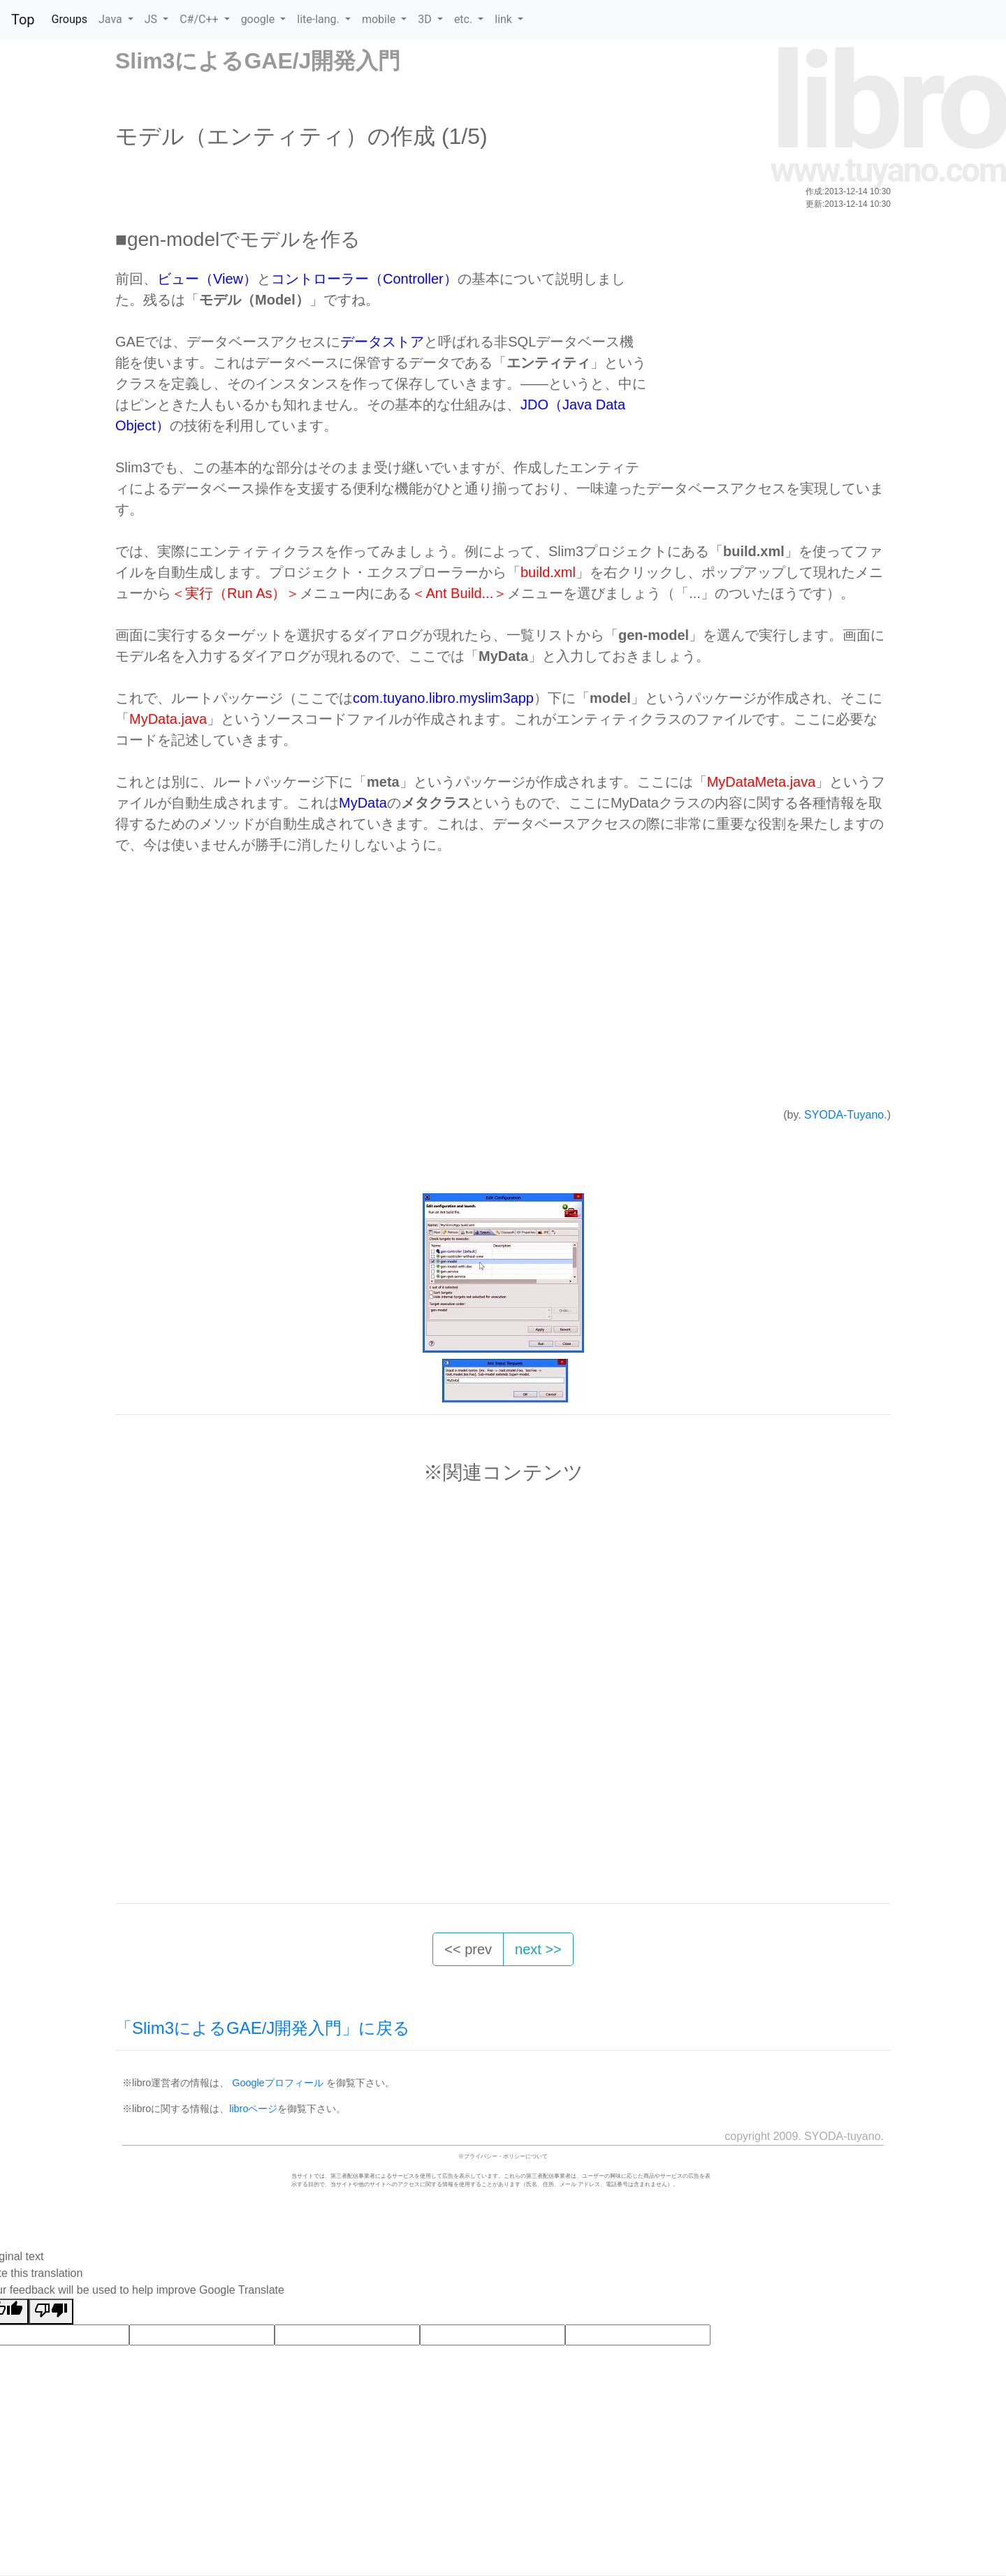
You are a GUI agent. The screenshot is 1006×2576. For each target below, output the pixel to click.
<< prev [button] (468, 1949)
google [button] (259, 19)
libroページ (253, 2108)
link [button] (505, 19)
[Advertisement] (766, 366)
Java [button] (112, 19)
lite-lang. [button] (319, 19)
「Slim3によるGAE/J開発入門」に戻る (262, 2027)
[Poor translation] (51, 2311)
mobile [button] (380, 19)
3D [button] (426, 19)
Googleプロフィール (277, 2082)
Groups (69, 19)
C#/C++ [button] (200, 19)
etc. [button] (464, 19)
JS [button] (152, 19)
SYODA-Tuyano (844, 1115)
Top (23, 19)
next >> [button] (538, 1949)
